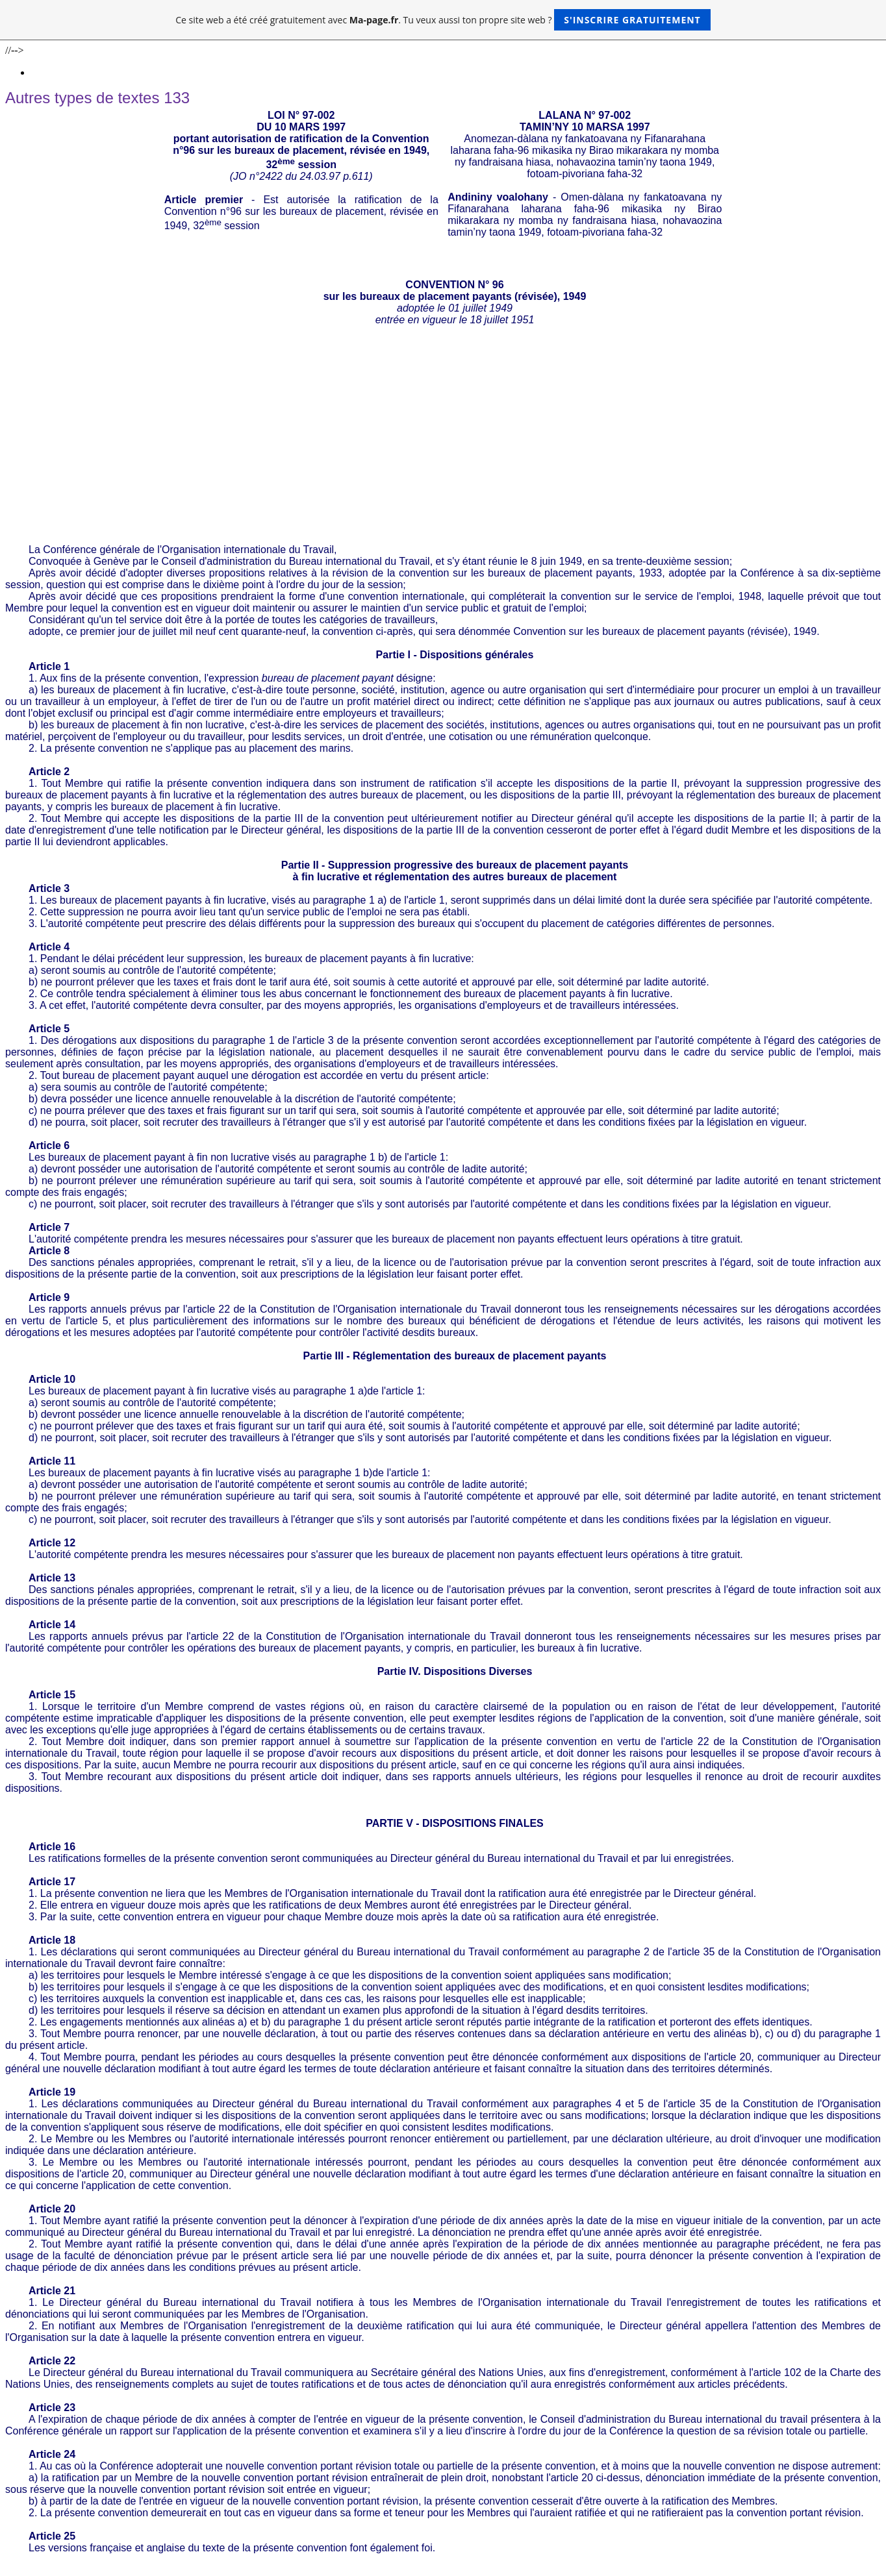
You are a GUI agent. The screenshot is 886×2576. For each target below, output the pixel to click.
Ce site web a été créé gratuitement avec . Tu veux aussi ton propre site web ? (442, 20)
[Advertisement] (443, 447)
